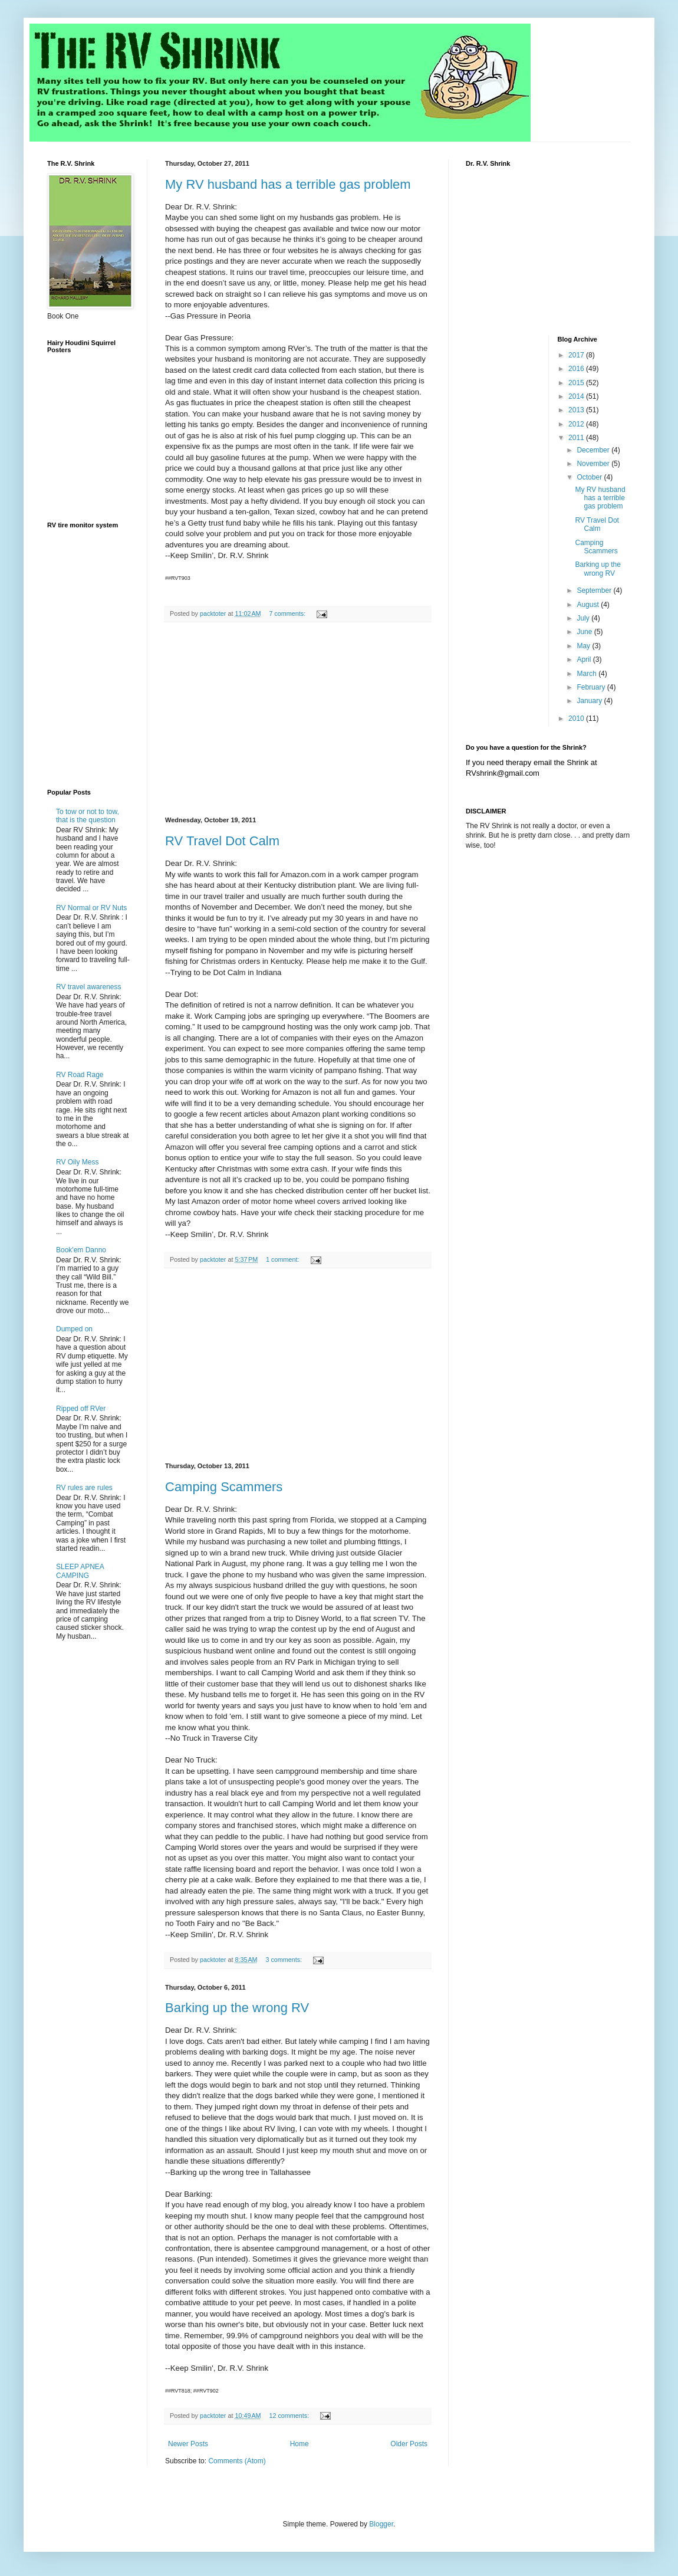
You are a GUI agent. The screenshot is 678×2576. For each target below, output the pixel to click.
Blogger (381, 2524)
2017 (577, 355)
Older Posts (408, 2444)
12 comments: (290, 2415)
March (587, 674)
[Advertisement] (297, 719)
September (595, 590)
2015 (577, 383)
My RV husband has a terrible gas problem (288, 184)
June (585, 632)
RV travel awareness (88, 987)
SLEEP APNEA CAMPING (80, 1571)
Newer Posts (188, 2444)
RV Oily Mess (77, 1162)
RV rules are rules (84, 1488)
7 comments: (288, 613)
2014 (577, 396)
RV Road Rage (80, 1075)
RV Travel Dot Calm (222, 840)
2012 (577, 424)
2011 (577, 438)
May (584, 646)
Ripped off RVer (81, 1409)
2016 (577, 369)
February (592, 687)
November (594, 464)
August (589, 604)
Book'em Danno (81, 1250)
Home (299, 2444)
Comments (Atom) (236, 2461)
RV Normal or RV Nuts (91, 908)
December (594, 450)
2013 (577, 410)
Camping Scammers (223, 1486)
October (590, 477)
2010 (577, 718)
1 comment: (283, 1259)
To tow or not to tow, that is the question (87, 816)
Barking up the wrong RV (237, 2007)
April (585, 659)
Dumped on (74, 1329)
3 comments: (284, 1959)
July (584, 618)
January (590, 701)
